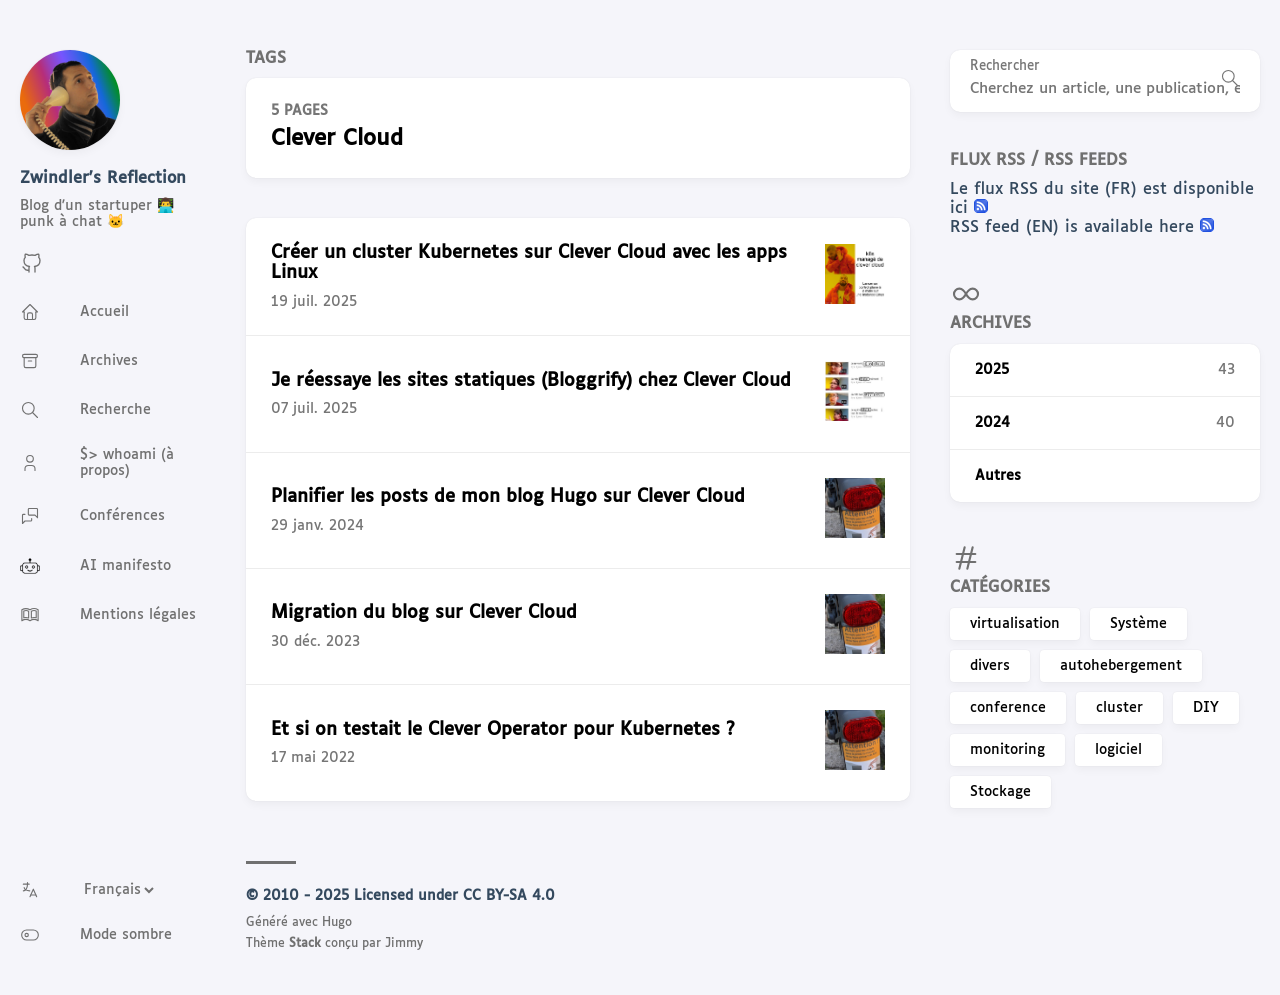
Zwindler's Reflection (103, 178)
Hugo (337, 923)
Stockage (1000, 792)
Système (1138, 624)
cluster (1119, 708)
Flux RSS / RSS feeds (1038, 160)
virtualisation (1015, 624)
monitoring (1007, 750)
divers (990, 666)
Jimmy (404, 944)
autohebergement (1121, 666)
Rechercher (1005, 66)
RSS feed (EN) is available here (1075, 227)
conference (1008, 708)
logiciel (1118, 750)
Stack (305, 944)
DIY (1206, 708)
